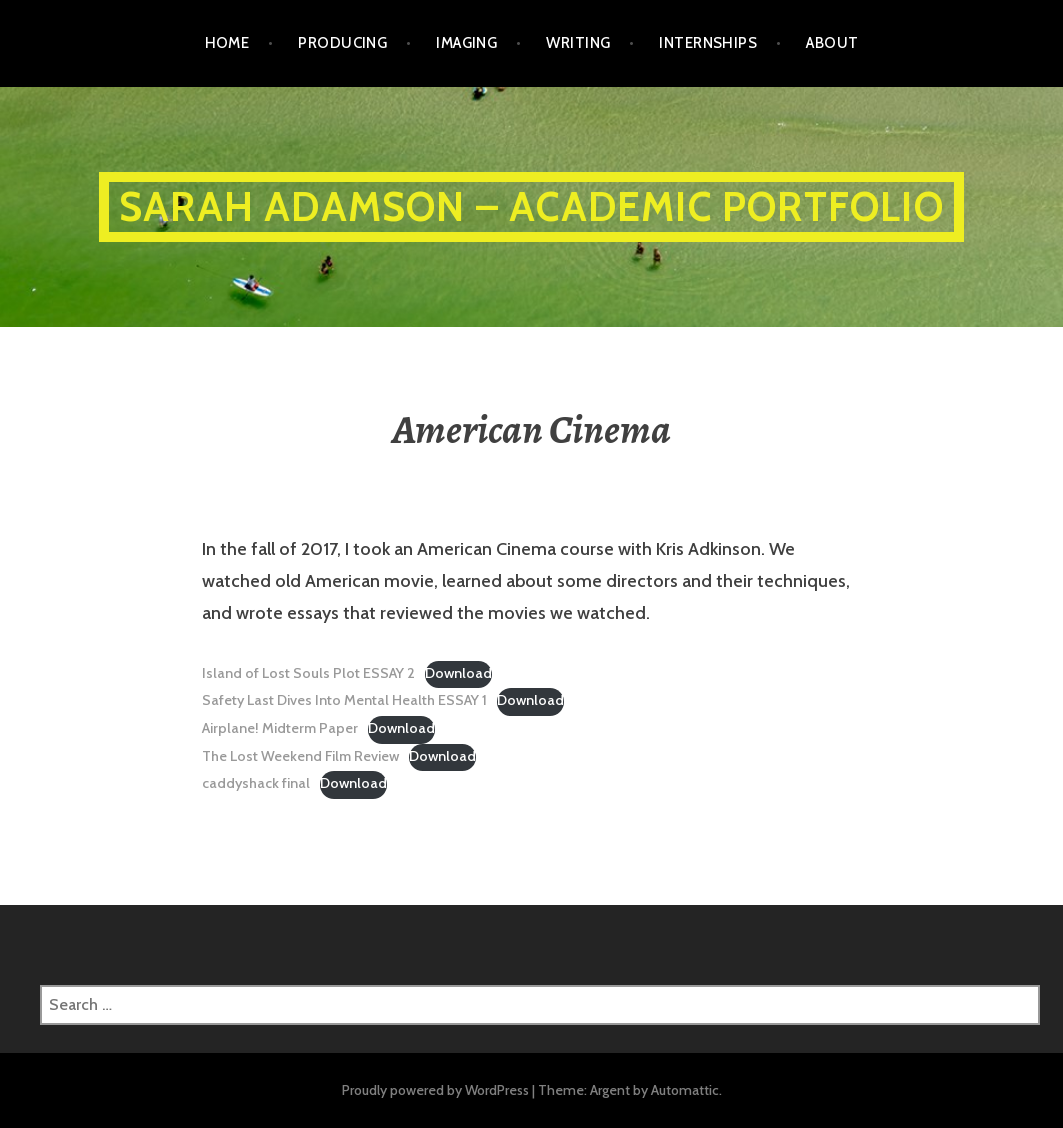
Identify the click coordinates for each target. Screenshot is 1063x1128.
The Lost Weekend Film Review (300, 756)
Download (458, 673)
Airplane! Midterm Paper (280, 728)
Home (227, 43)
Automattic (685, 1090)
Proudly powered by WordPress (435, 1090)
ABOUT (832, 43)
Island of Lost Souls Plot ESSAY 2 (308, 673)
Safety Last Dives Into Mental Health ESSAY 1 (344, 700)
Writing (578, 43)
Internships (708, 43)
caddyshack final (256, 783)
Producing (342, 43)
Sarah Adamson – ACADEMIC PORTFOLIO (531, 206)
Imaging (466, 43)
